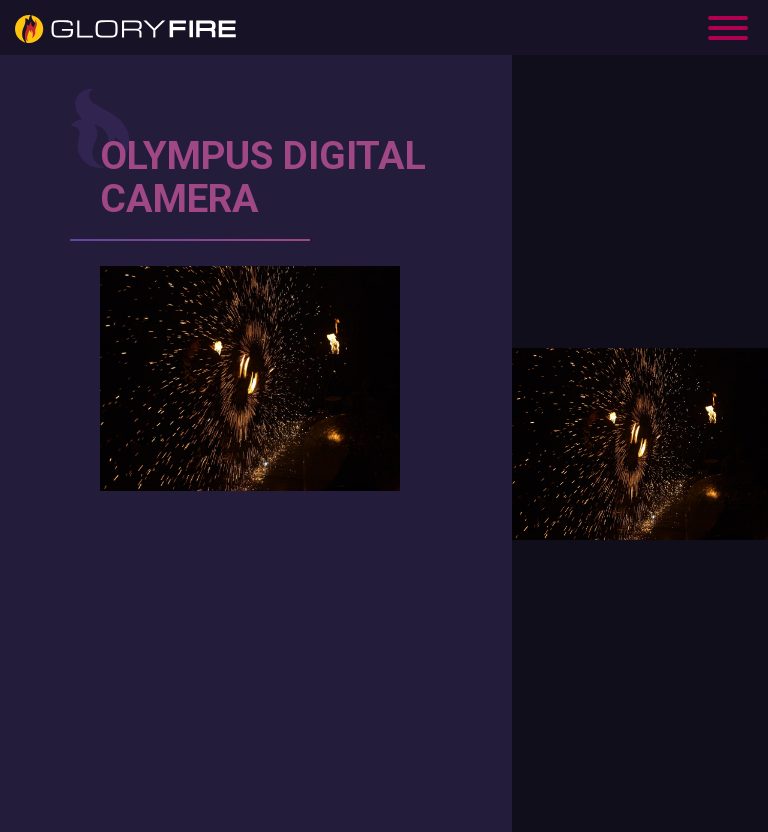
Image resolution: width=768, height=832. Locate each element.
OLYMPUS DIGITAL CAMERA (263, 177)
